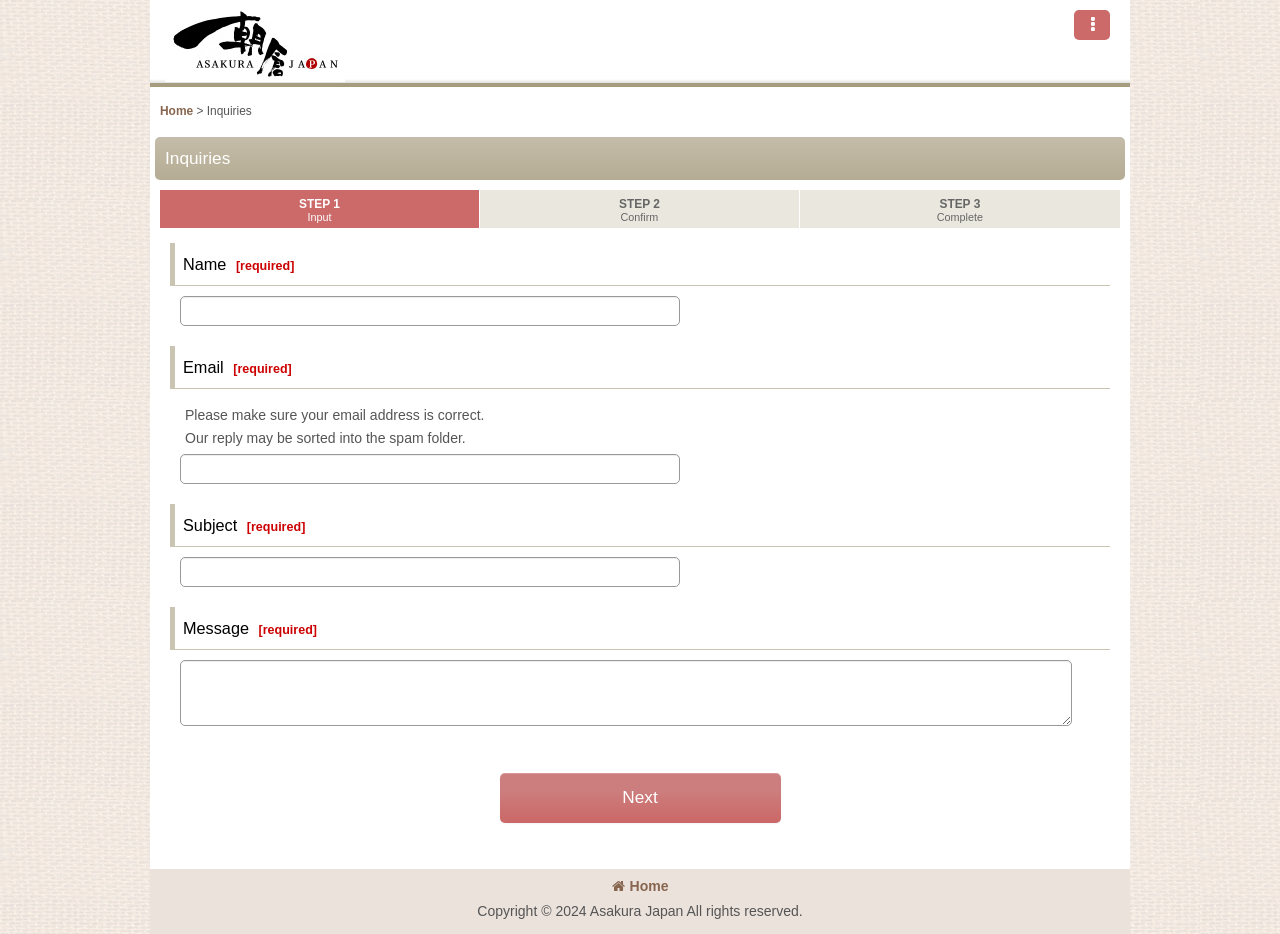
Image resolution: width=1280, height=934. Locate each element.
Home (640, 886)
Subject (210, 525)
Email (203, 367)
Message (216, 628)
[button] (1092, 25)
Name (204, 264)
